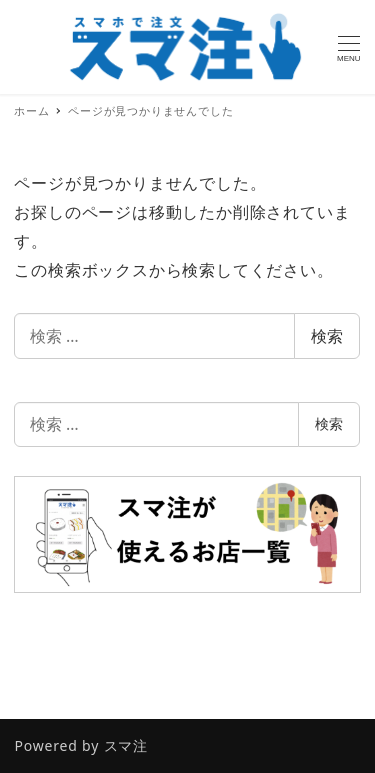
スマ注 (126, 745)
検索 (327, 336)
